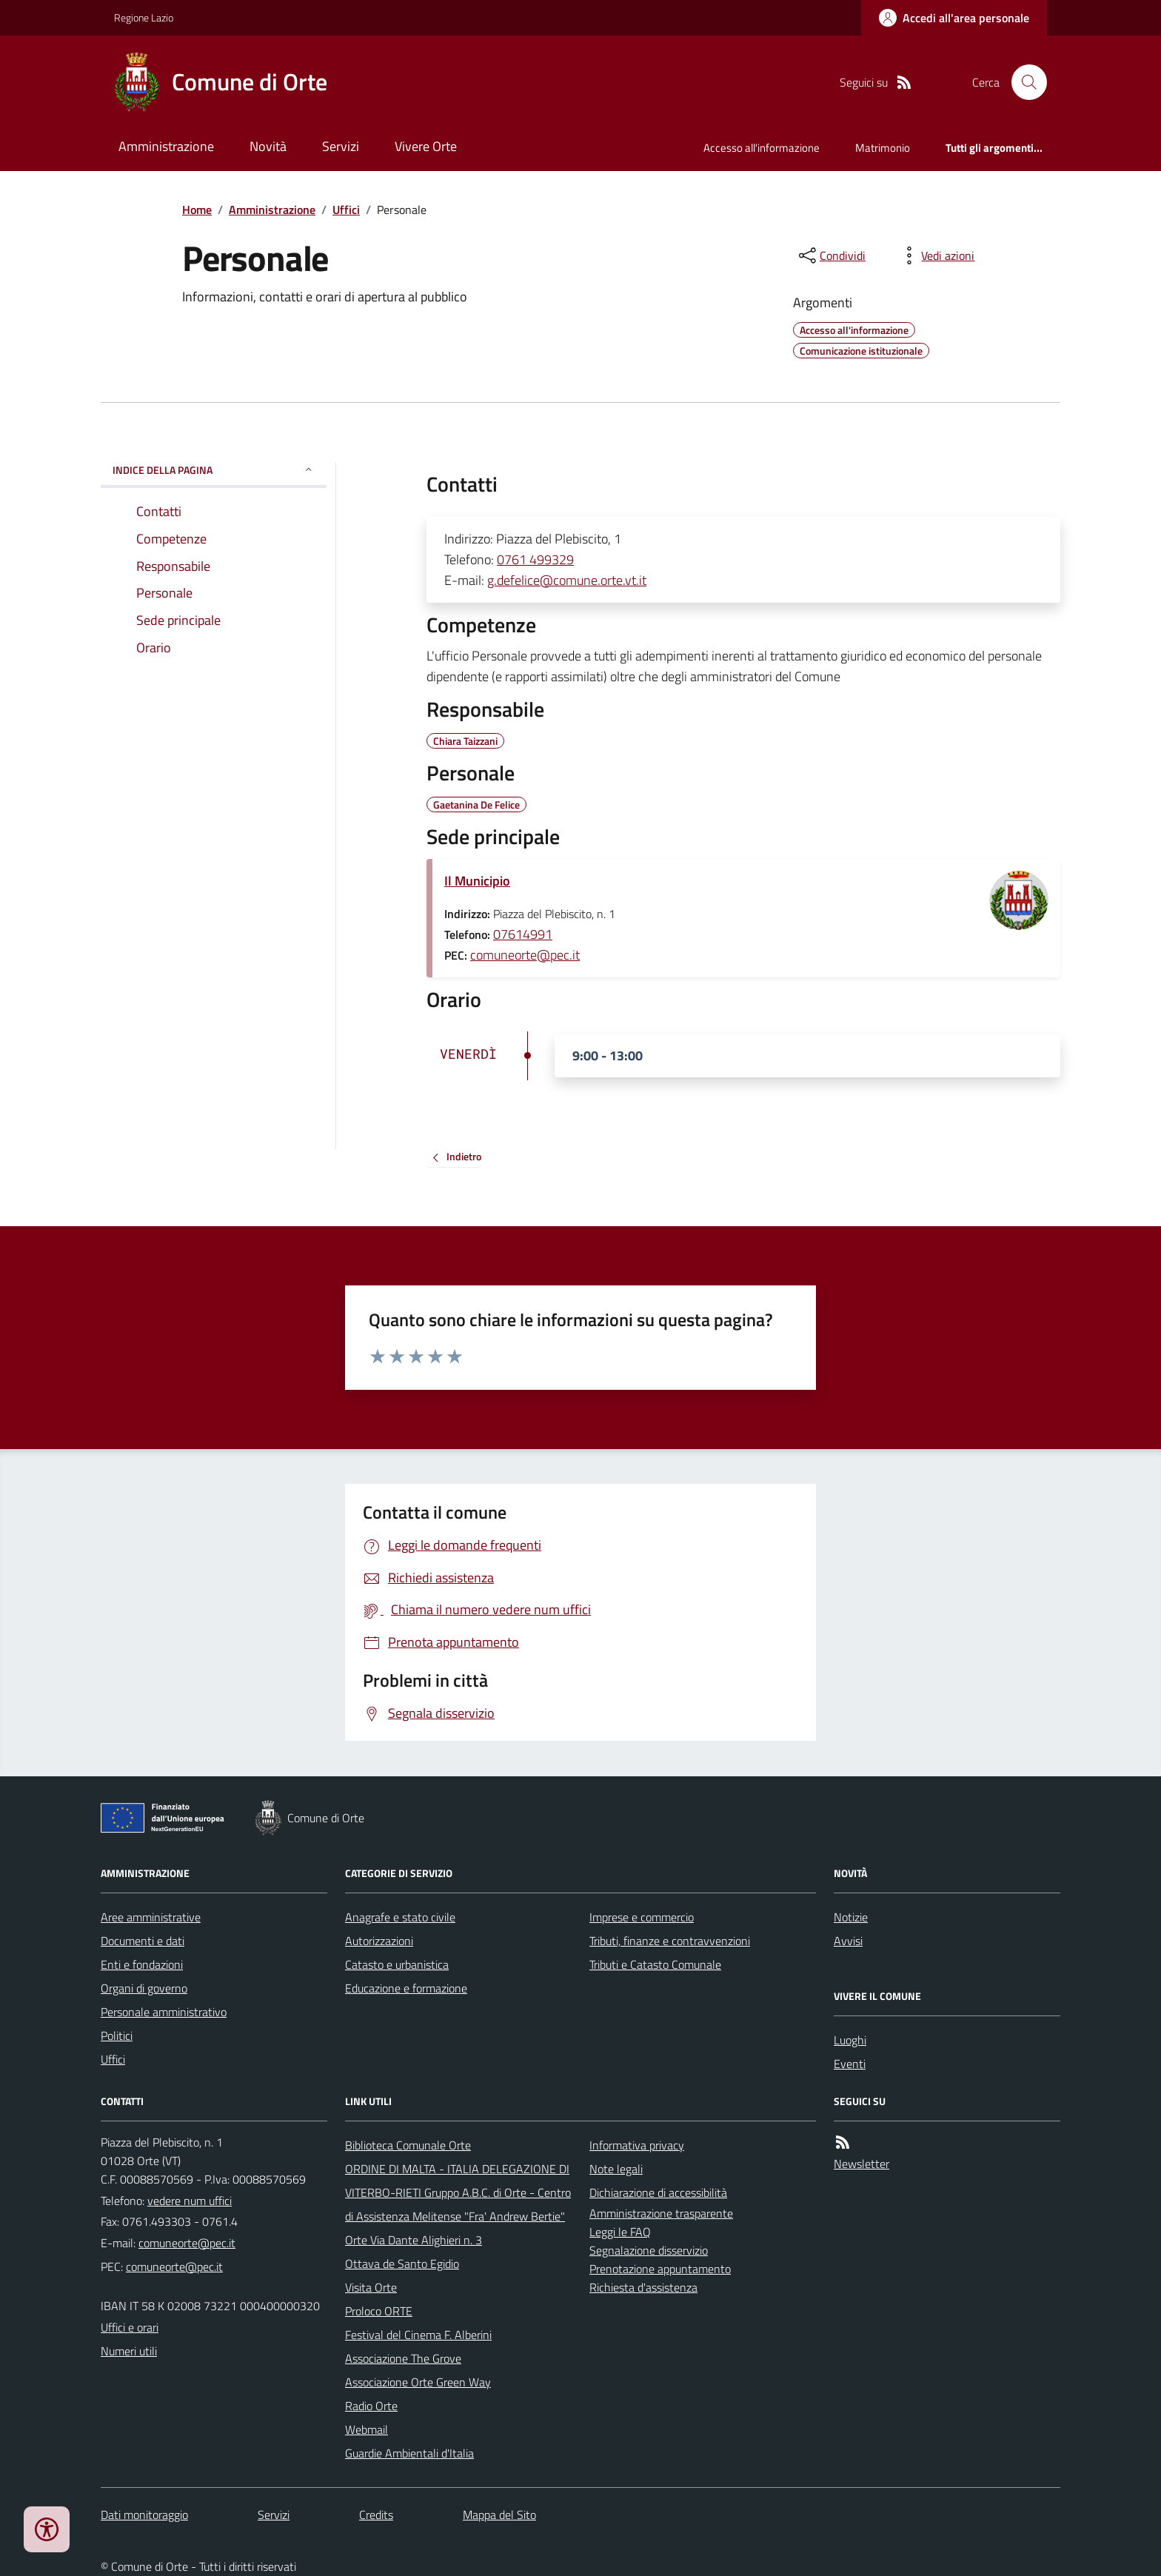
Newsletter (861, 2163)
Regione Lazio (143, 17)
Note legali (616, 2169)
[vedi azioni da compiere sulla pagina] (935, 255)
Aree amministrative (151, 1917)
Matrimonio (882, 147)
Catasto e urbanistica (397, 1964)
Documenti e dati (142, 1941)
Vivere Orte (426, 146)
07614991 (522, 934)
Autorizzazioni (379, 1941)
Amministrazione (166, 146)
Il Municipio (477, 881)
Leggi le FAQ (620, 2232)
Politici (117, 2035)
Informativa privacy (636, 2145)
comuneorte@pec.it (525, 955)
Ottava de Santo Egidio (402, 2263)
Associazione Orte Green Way (418, 2382)
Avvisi (848, 1941)
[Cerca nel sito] (1023, 82)
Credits (376, 2514)
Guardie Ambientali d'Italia (409, 2453)
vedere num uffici (189, 2200)
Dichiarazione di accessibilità (658, 2192)
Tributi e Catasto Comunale (655, 1964)
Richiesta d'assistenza (643, 2287)
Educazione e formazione (406, 1988)
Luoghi (850, 2040)
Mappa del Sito (499, 2514)
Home (197, 209)
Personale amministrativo (164, 2012)
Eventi (850, 2063)
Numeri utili (129, 2351)
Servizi (340, 146)
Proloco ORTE (378, 2311)
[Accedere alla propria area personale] (954, 18)
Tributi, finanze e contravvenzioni (669, 1941)
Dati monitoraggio (144, 2514)
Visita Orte (371, 2287)
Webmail (366, 2429)
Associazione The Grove (403, 2358)
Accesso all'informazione (761, 147)
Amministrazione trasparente (661, 2213)
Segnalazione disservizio (648, 2250)
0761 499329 (535, 559)
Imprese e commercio (641, 1917)
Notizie (851, 1917)
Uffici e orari (129, 2327)
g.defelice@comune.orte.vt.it (566, 580)
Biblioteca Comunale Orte (408, 2145)
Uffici (346, 209)
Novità (268, 146)
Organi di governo (144, 1988)
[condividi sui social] (831, 255)
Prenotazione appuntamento (660, 2269)
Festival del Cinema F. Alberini (418, 2335)
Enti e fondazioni (142, 1964)
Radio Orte (371, 2406)
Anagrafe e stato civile (400, 1917)
